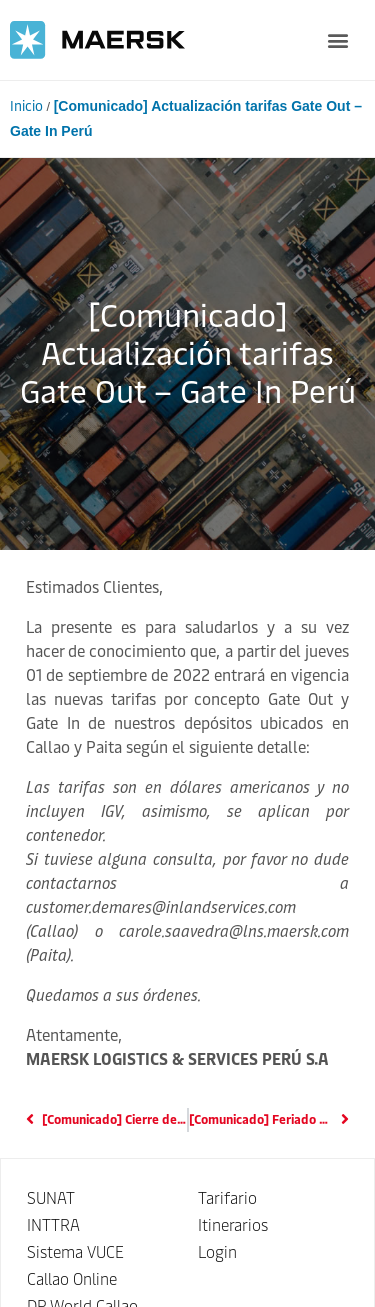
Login (217, 1252)
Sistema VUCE (75, 1252)
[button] (337, 40)
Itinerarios (233, 1225)
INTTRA (53, 1225)
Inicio (26, 106)
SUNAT (51, 1198)
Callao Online (72, 1279)
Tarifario (227, 1198)
